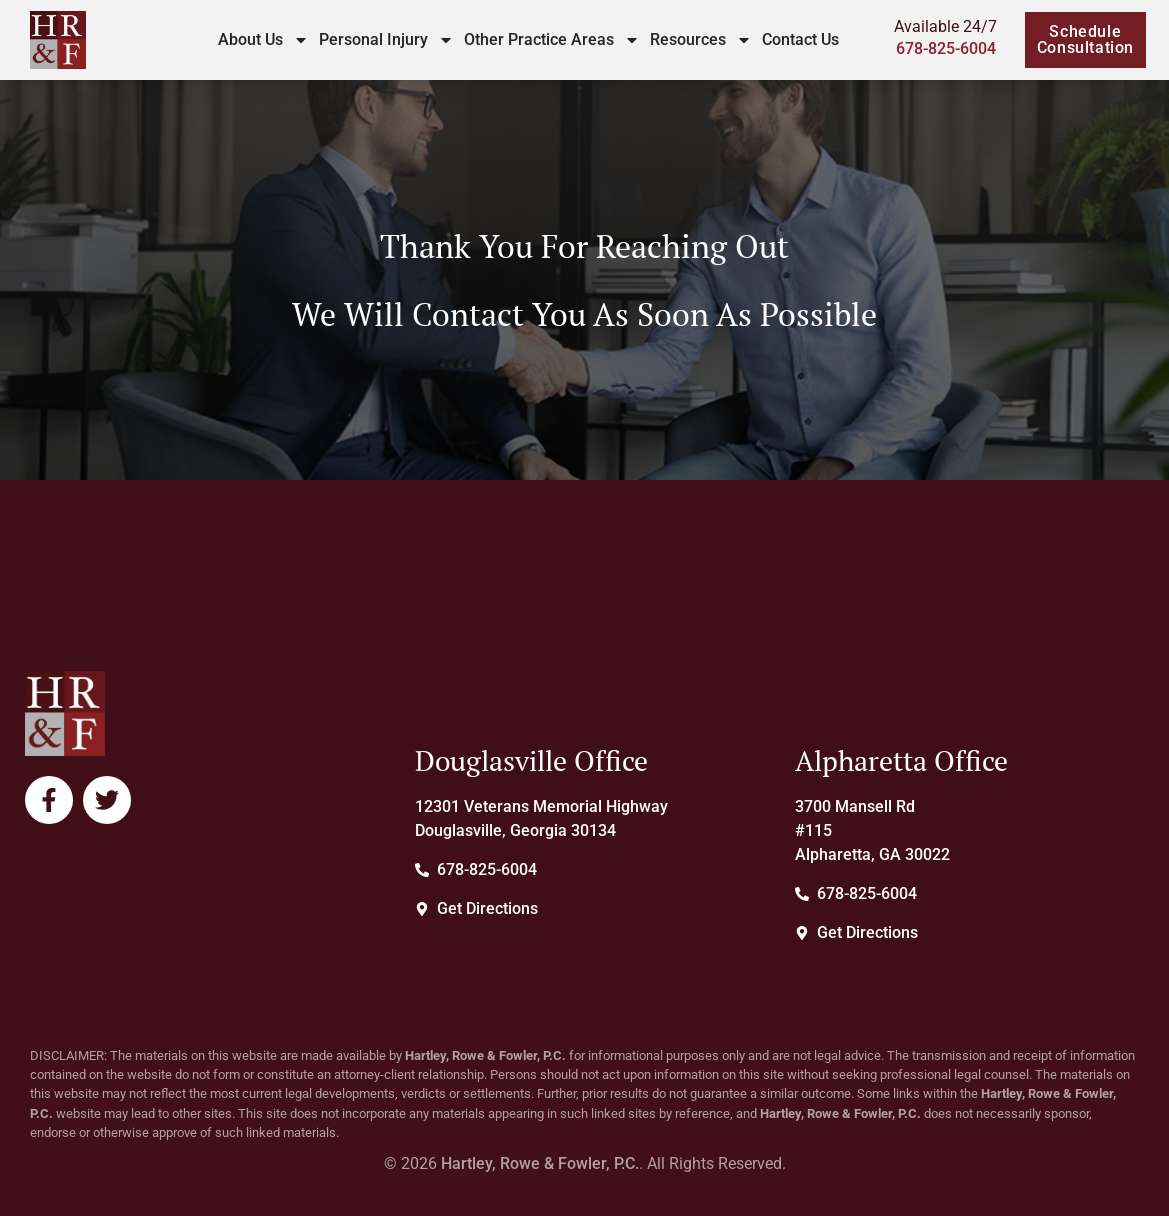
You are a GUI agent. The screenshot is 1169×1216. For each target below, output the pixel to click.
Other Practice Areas (552, 40)
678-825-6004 (946, 48)
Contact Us (800, 39)
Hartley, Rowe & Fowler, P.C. (540, 1163)
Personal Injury (386, 40)
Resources (701, 40)
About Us (263, 40)
